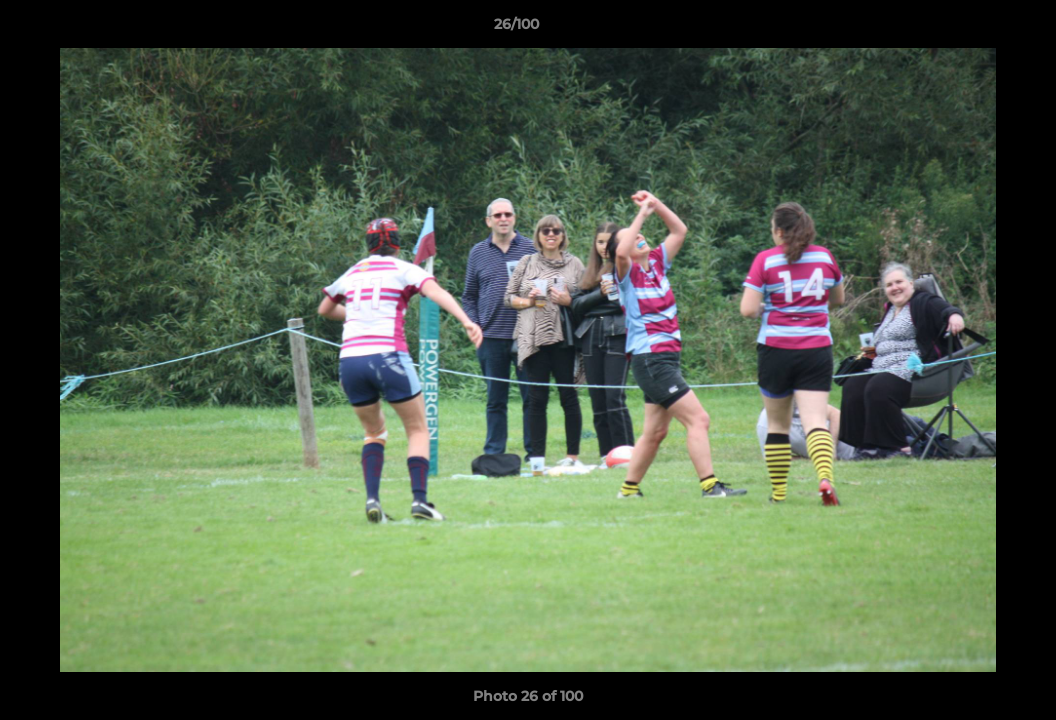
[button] (972, 29)
